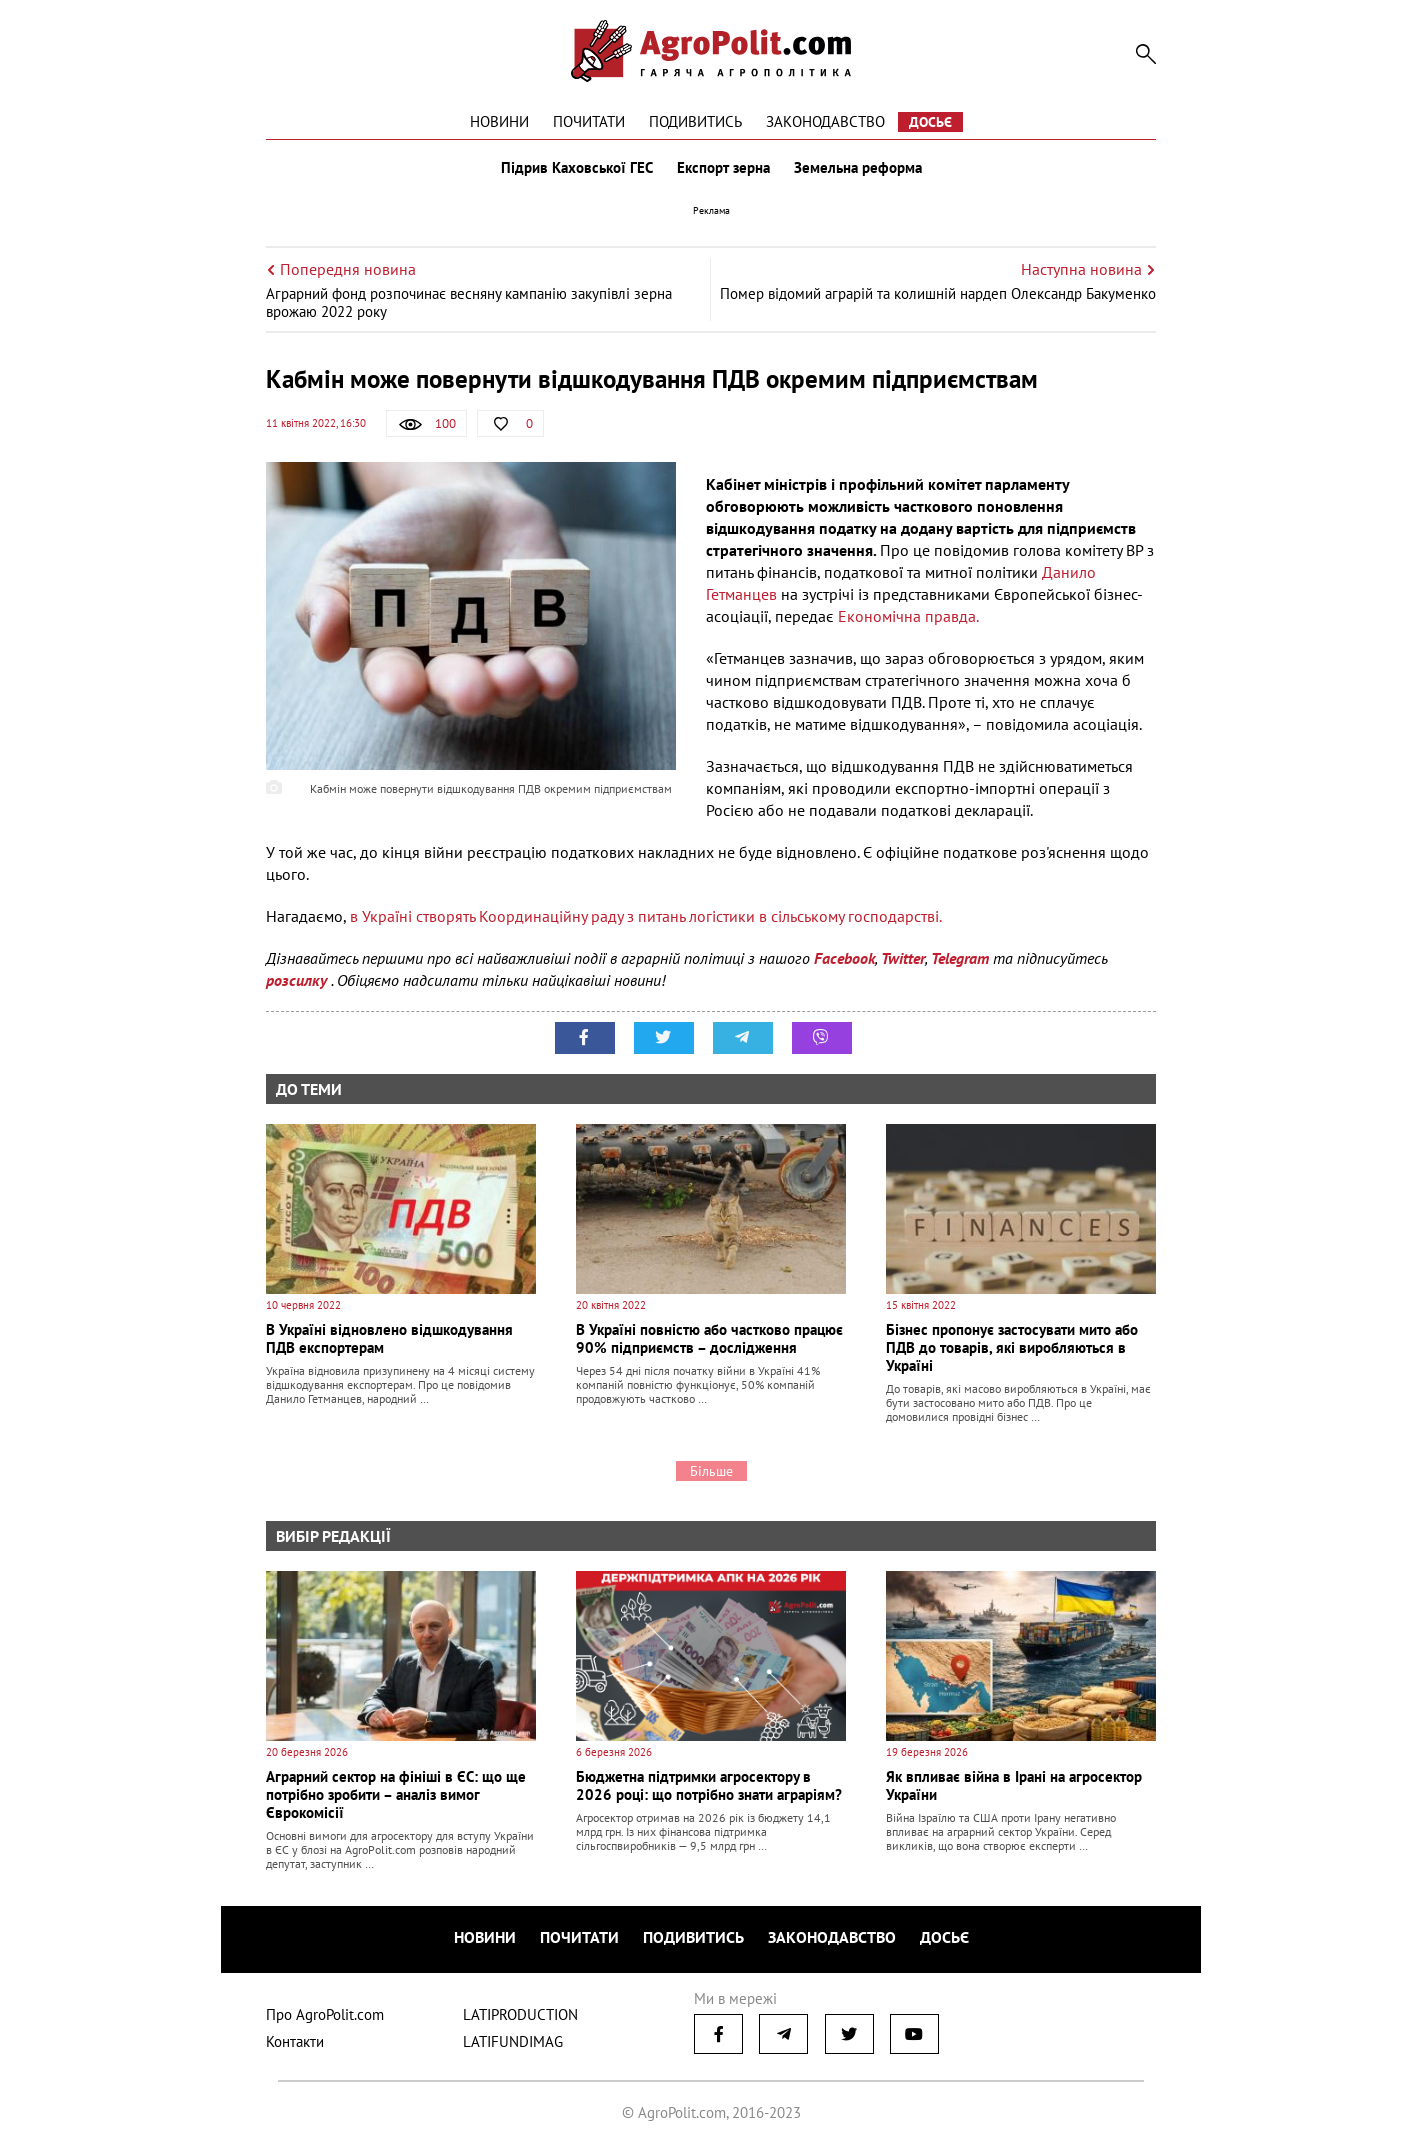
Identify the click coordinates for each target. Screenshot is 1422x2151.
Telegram (960, 958)
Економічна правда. (908, 616)
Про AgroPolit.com (325, 2014)
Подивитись (695, 121)
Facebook (844, 958)
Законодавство (825, 121)
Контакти (295, 2041)
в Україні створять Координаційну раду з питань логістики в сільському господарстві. (646, 916)
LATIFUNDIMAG (513, 2041)
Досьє (930, 122)
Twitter (903, 958)
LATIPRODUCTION (520, 2014)
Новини (499, 121)
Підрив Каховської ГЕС (577, 168)
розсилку (298, 980)
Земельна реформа (858, 168)
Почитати (589, 121)
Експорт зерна (723, 168)
